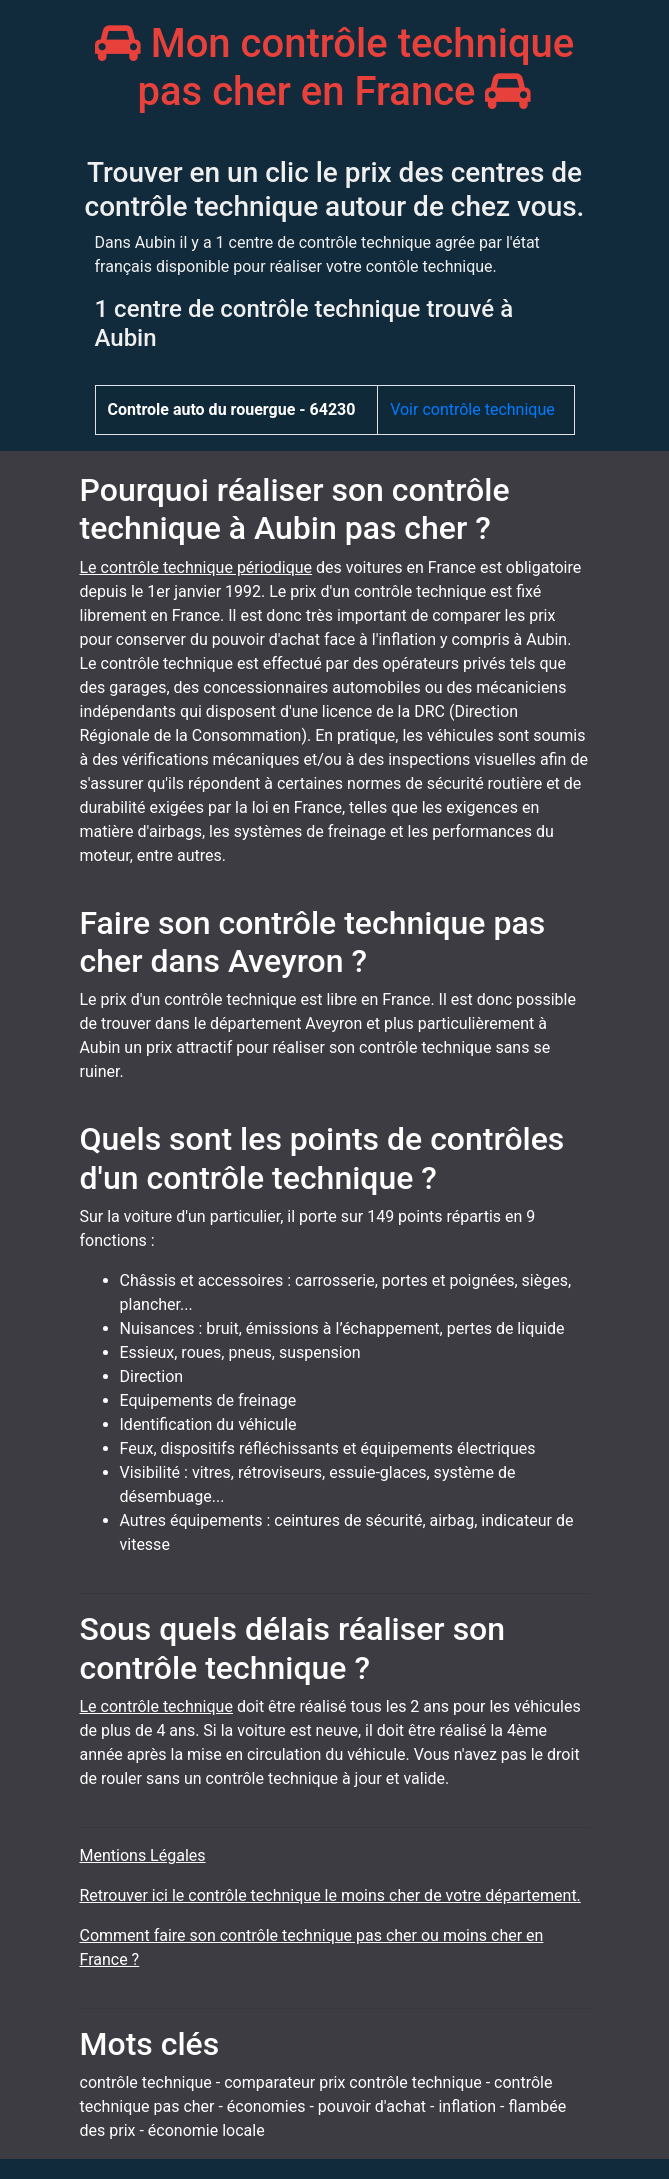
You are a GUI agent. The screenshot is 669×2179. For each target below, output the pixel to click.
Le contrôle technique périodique (196, 567)
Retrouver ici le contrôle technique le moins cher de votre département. (330, 1895)
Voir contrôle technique (472, 409)
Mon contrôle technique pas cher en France (335, 67)
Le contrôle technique (156, 1706)
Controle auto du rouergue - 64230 (232, 409)
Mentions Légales (143, 1855)
